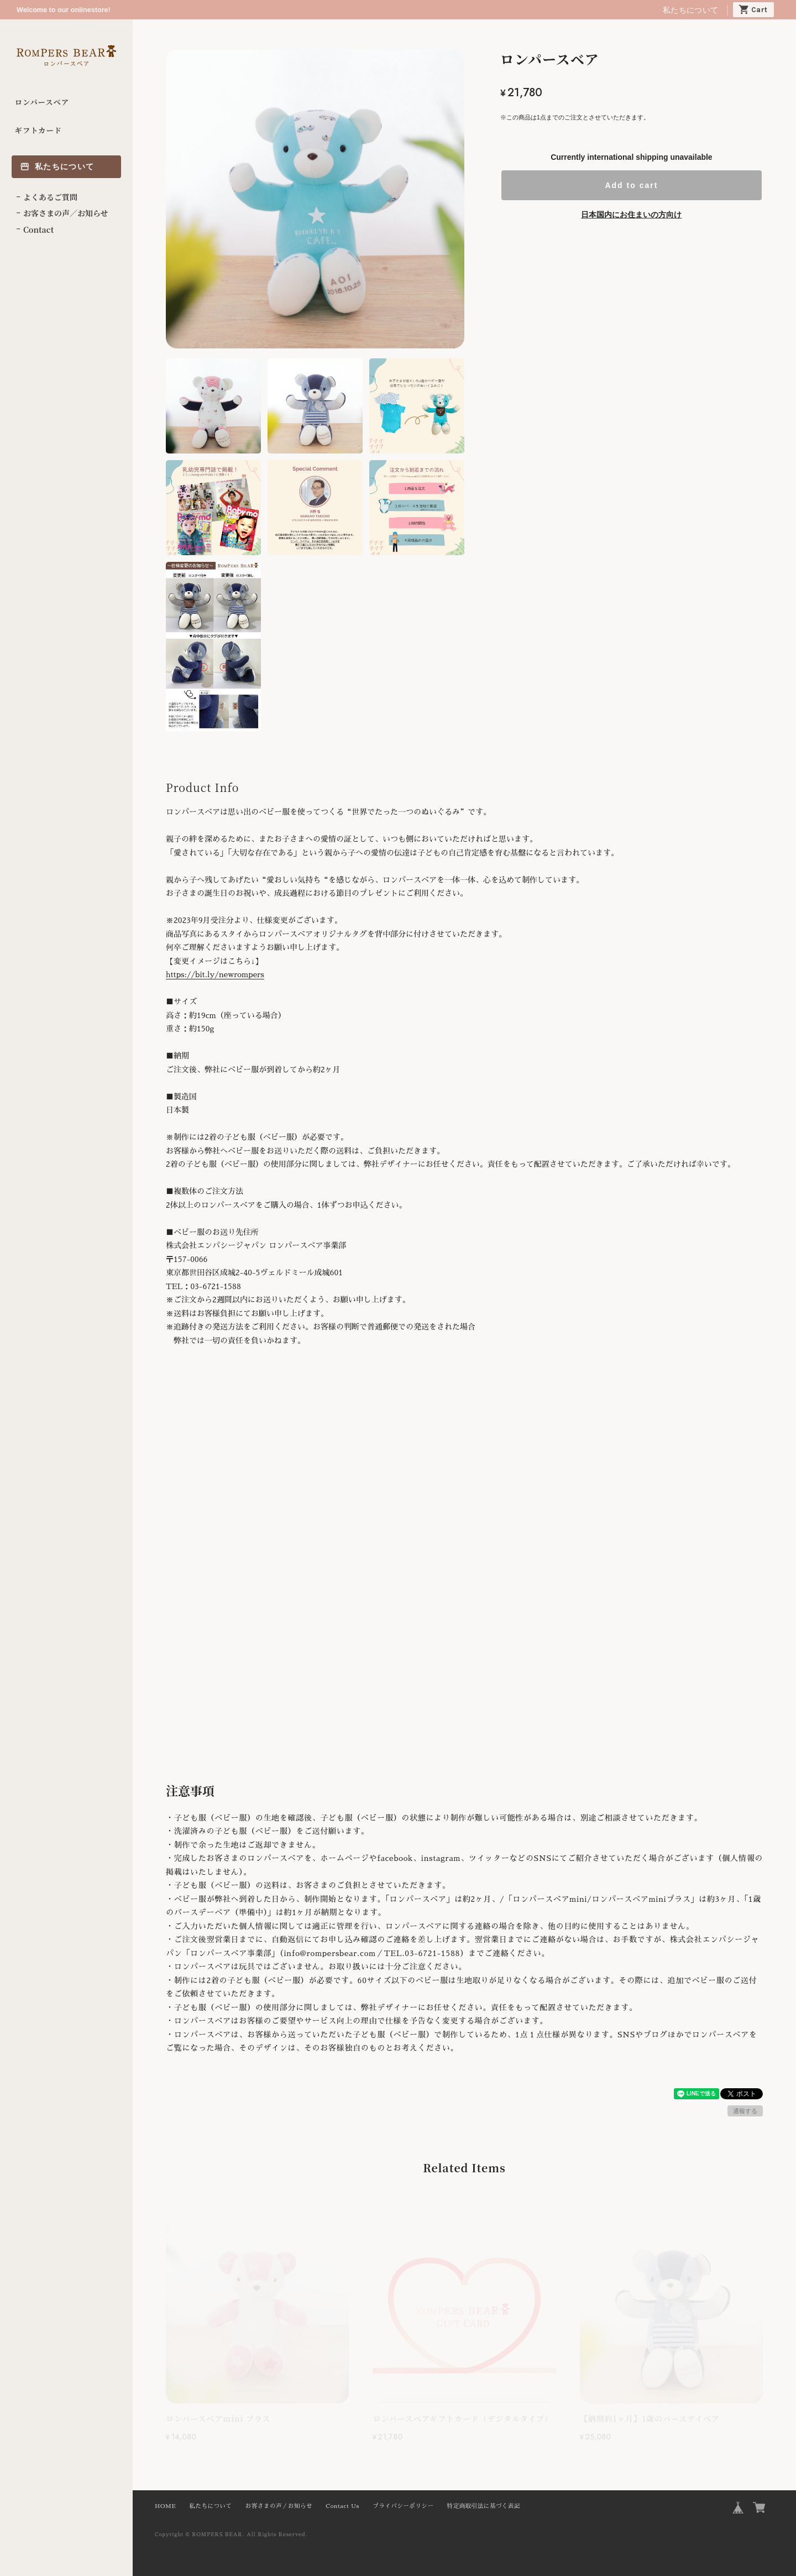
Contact (38, 229)
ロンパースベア (42, 102)
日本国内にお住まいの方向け (631, 214)
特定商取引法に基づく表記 (483, 2506)
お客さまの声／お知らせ (65, 212)
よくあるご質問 (50, 196)
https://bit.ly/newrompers (215, 974)
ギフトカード (38, 130)
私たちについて (690, 10)
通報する (745, 2111)
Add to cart (631, 185)
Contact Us (342, 2506)
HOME (165, 2506)
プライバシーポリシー (403, 2506)
